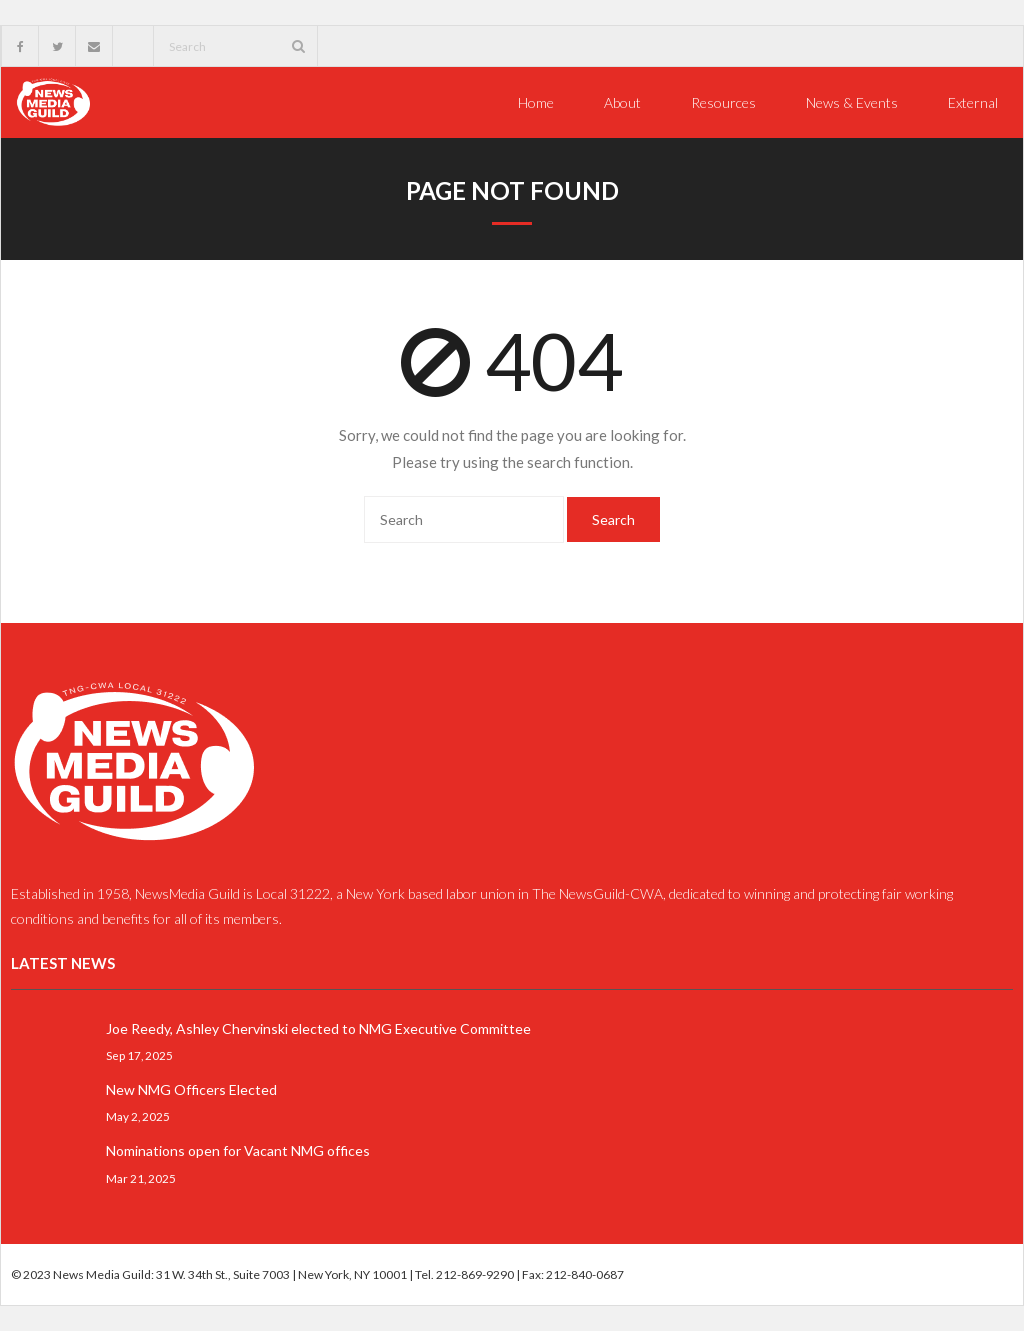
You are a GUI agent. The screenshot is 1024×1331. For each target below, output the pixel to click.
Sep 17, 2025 (139, 1055)
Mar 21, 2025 (141, 1177)
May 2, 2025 (138, 1116)
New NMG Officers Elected (191, 1089)
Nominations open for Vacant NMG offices (238, 1150)
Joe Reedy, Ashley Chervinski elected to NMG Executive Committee (318, 1028)
